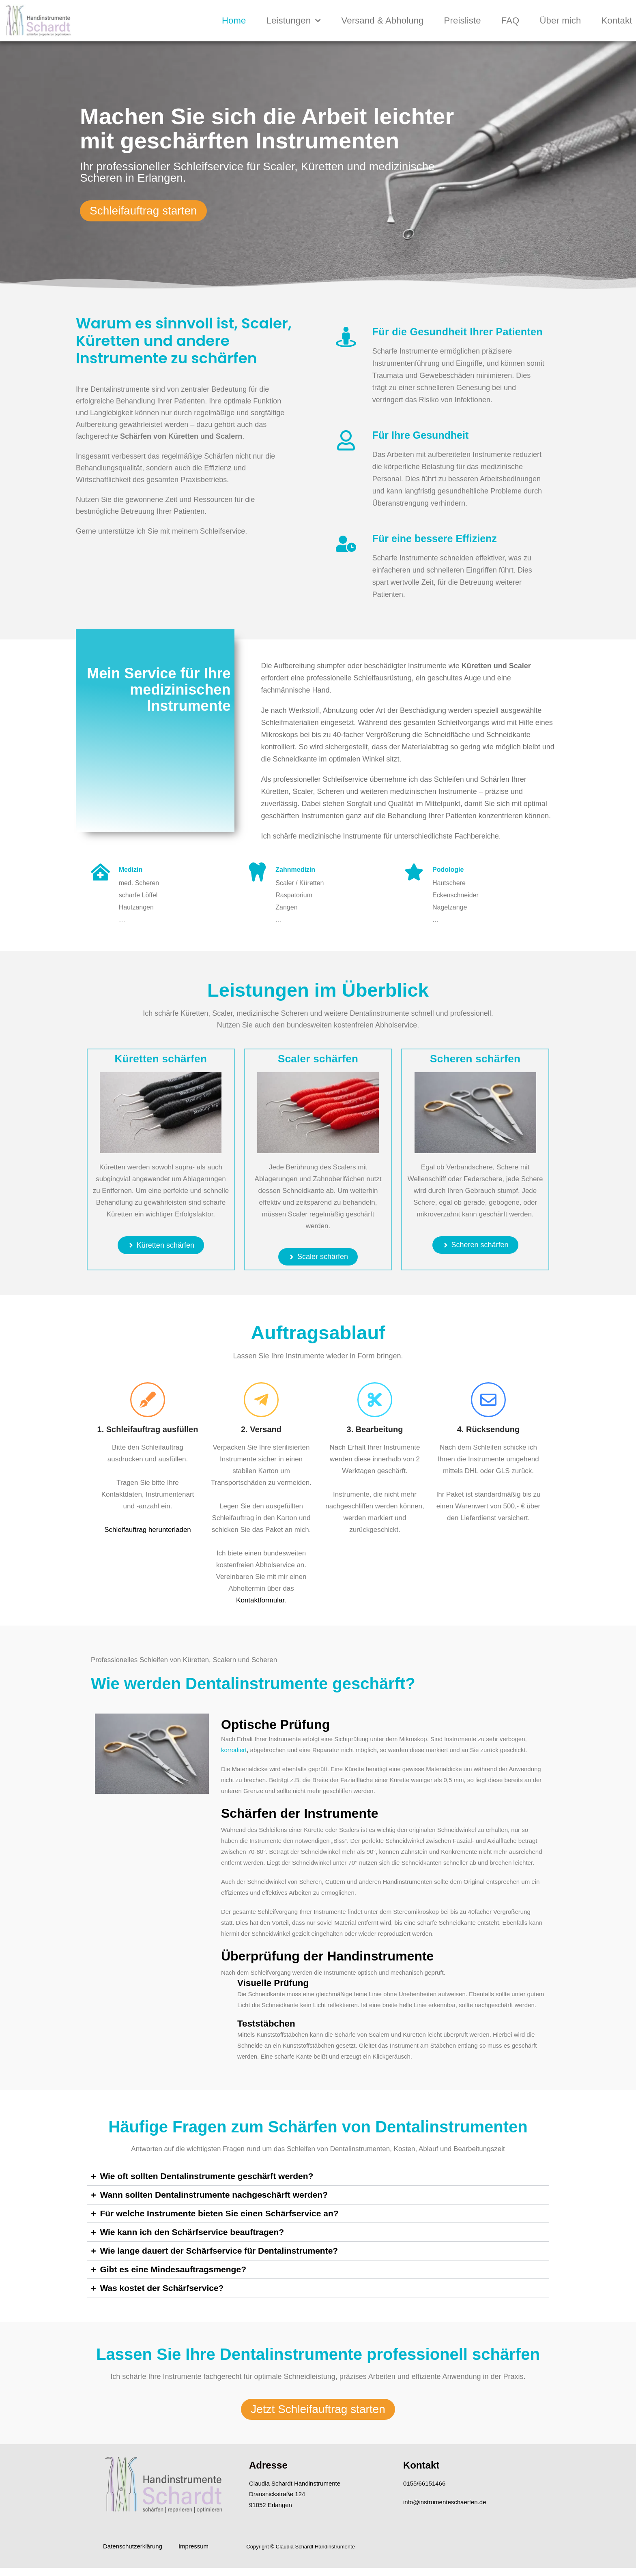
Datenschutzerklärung (132, 2546)
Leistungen (293, 20)
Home (234, 20)
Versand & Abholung (382, 20)
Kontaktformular (260, 1600)
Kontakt (616, 20)
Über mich (560, 20)
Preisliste (462, 20)
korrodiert (234, 1749)
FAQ (510, 20)
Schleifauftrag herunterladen (147, 1530)
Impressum (193, 2546)
